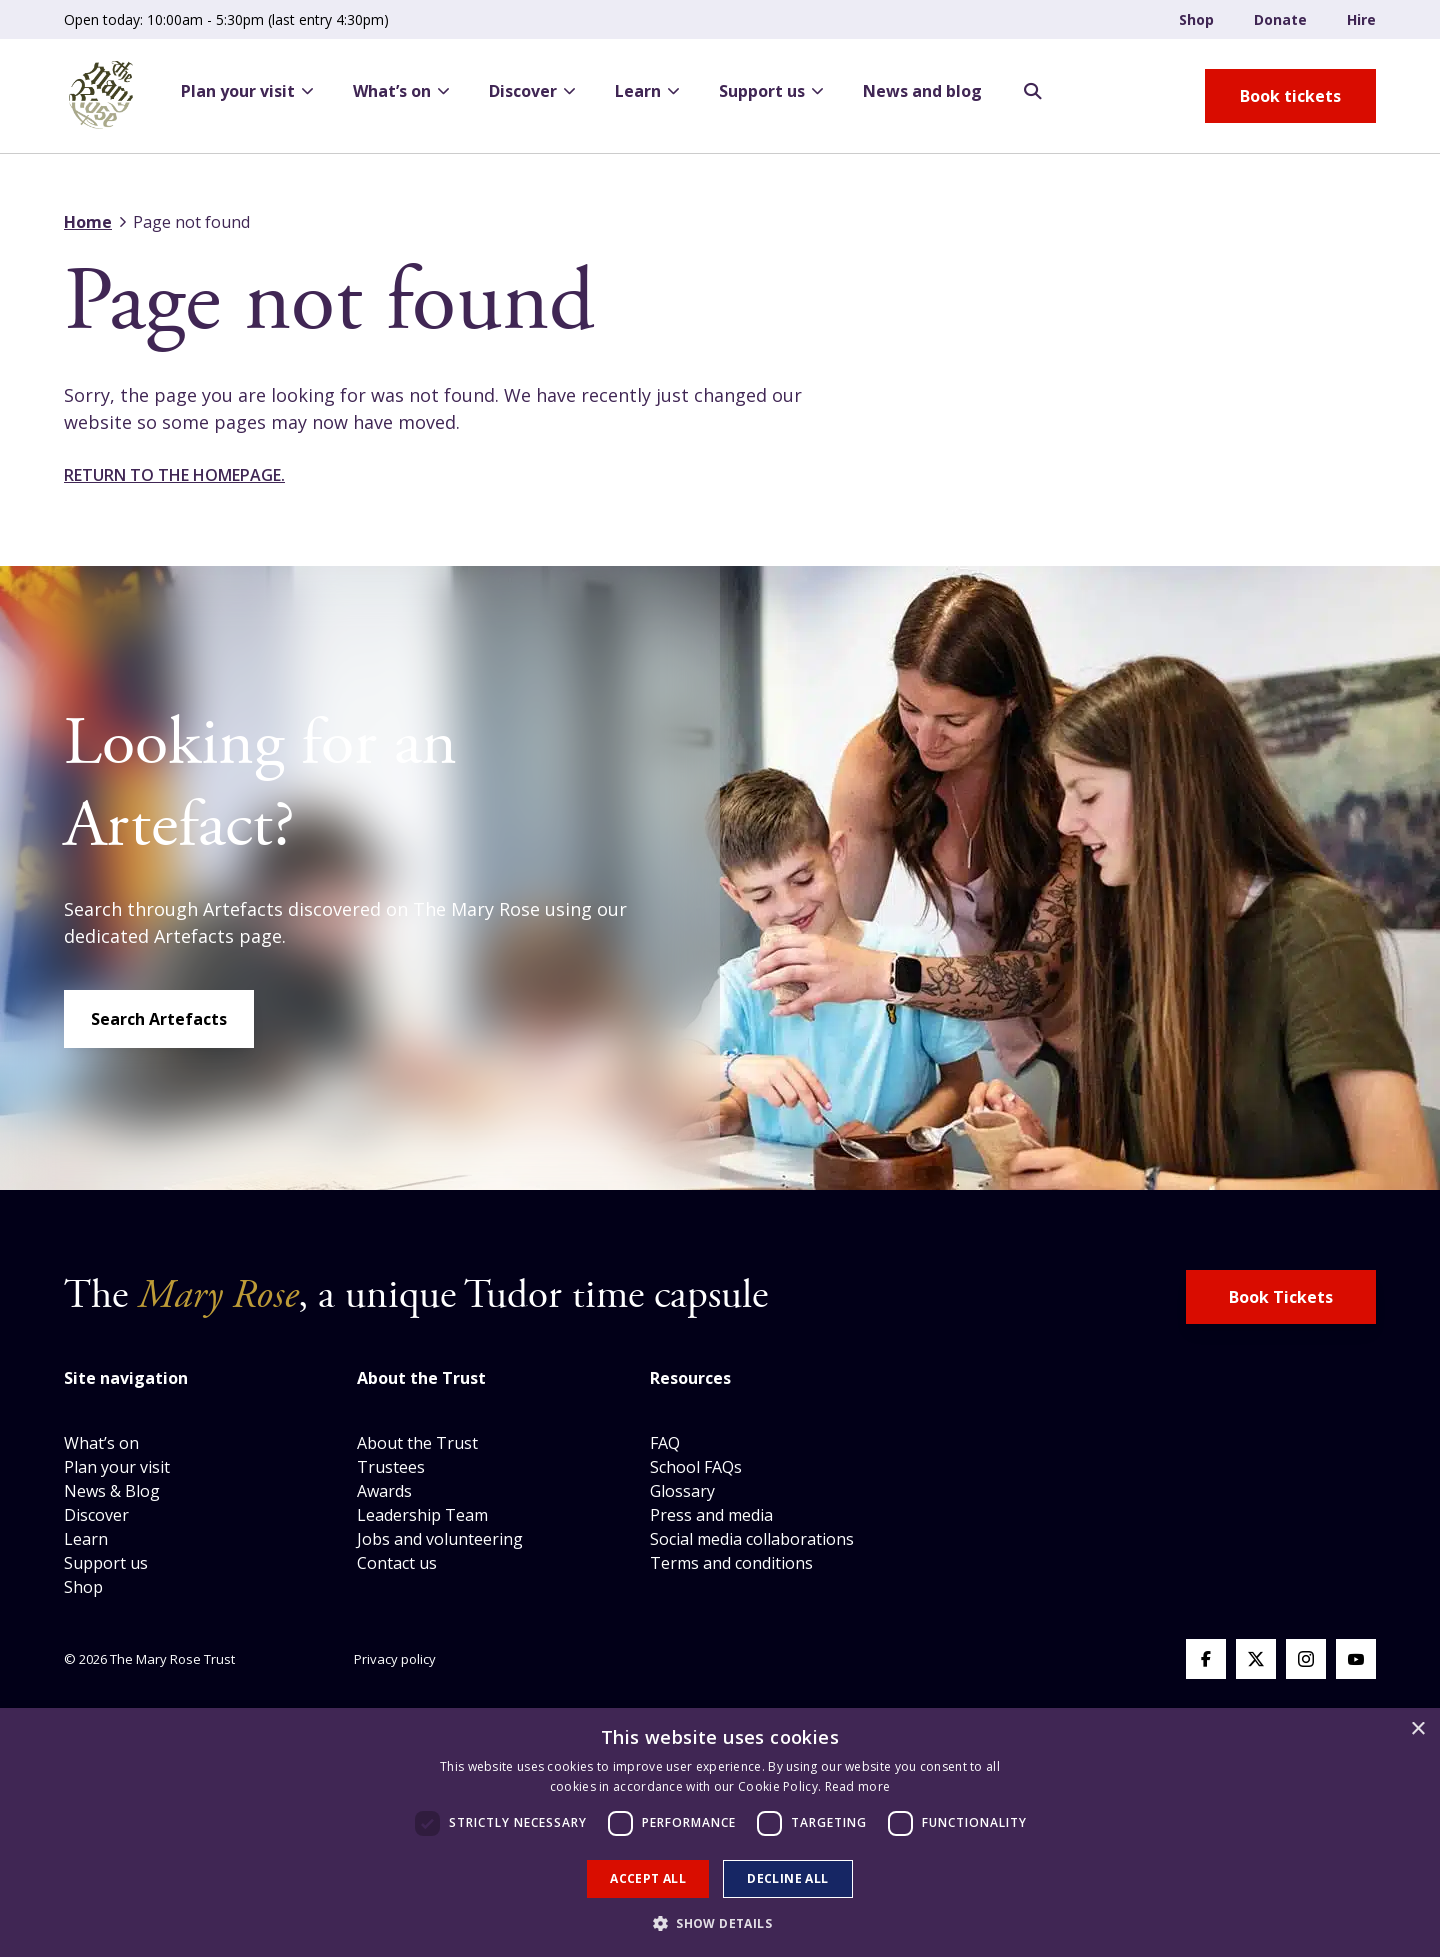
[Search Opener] (1033, 92)
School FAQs (696, 1467)
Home (88, 222)
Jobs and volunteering (440, 1539)
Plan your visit (247, 91)
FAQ (665, 1443)
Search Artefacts (159, 1019)
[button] (720, 1923)
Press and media (711, 1515)
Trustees (391, 1467)
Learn (647, 91)
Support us (771, 91)
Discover (532, 91)
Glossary (682, 1491)
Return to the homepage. (174, 475)
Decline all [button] (787, 1878)
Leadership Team (422, 1515)
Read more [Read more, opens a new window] (858, 1786)
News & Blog (112, 1491)
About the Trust (417, 1443)
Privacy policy (395, 1659)
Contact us (397, 1563)
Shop (1196, 19)
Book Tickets (1281, 1297)
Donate (1280, 19)
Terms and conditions (731, 1563)
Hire (1361, 19)
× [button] (1417, 1729)
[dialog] (720, 1832)
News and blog (922, 91)
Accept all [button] (648, 1878)
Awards (384, 1491)
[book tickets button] (1290, 96)
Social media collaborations (752, 1539)
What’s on (401, 91)
